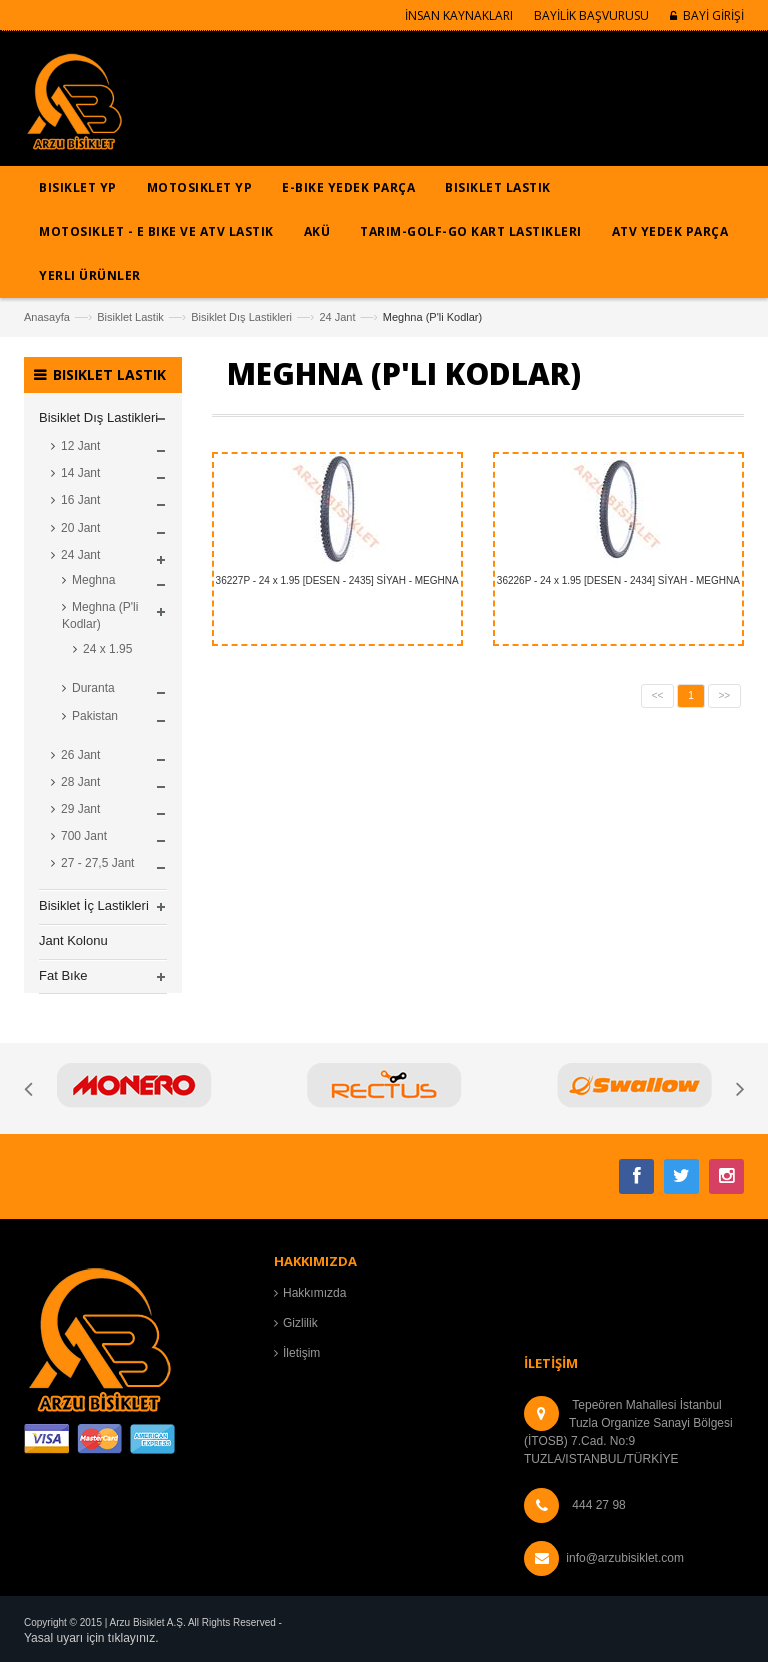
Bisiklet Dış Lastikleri (241, 317)
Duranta (93, 688)
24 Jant (337, 317)
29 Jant (80, 809)
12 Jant (80, 446)
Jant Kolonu (73, 940)
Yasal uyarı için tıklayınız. (91, 1638)
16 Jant (80, 500)
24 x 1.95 (107, 649)
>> (725, 695)
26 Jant (80, 755)
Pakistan (95, 716)
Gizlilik (300, 1323)
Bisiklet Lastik (130, 317)
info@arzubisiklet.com (625, 1558)
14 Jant (80, 473)
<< (658, 695)
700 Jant (84, 836)
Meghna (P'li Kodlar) (100, 615)
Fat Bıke (63, 975)
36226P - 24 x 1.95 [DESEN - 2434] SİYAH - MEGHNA (618, 580)
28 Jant (80, 782)
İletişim (301, 1353)
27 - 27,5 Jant (97, 863)
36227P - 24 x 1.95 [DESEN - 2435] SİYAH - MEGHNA (337, 580)
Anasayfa (47, 317)
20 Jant (80, 528)
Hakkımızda (314, 1293)
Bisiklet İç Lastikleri (94, 905)
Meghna (93, 580)
